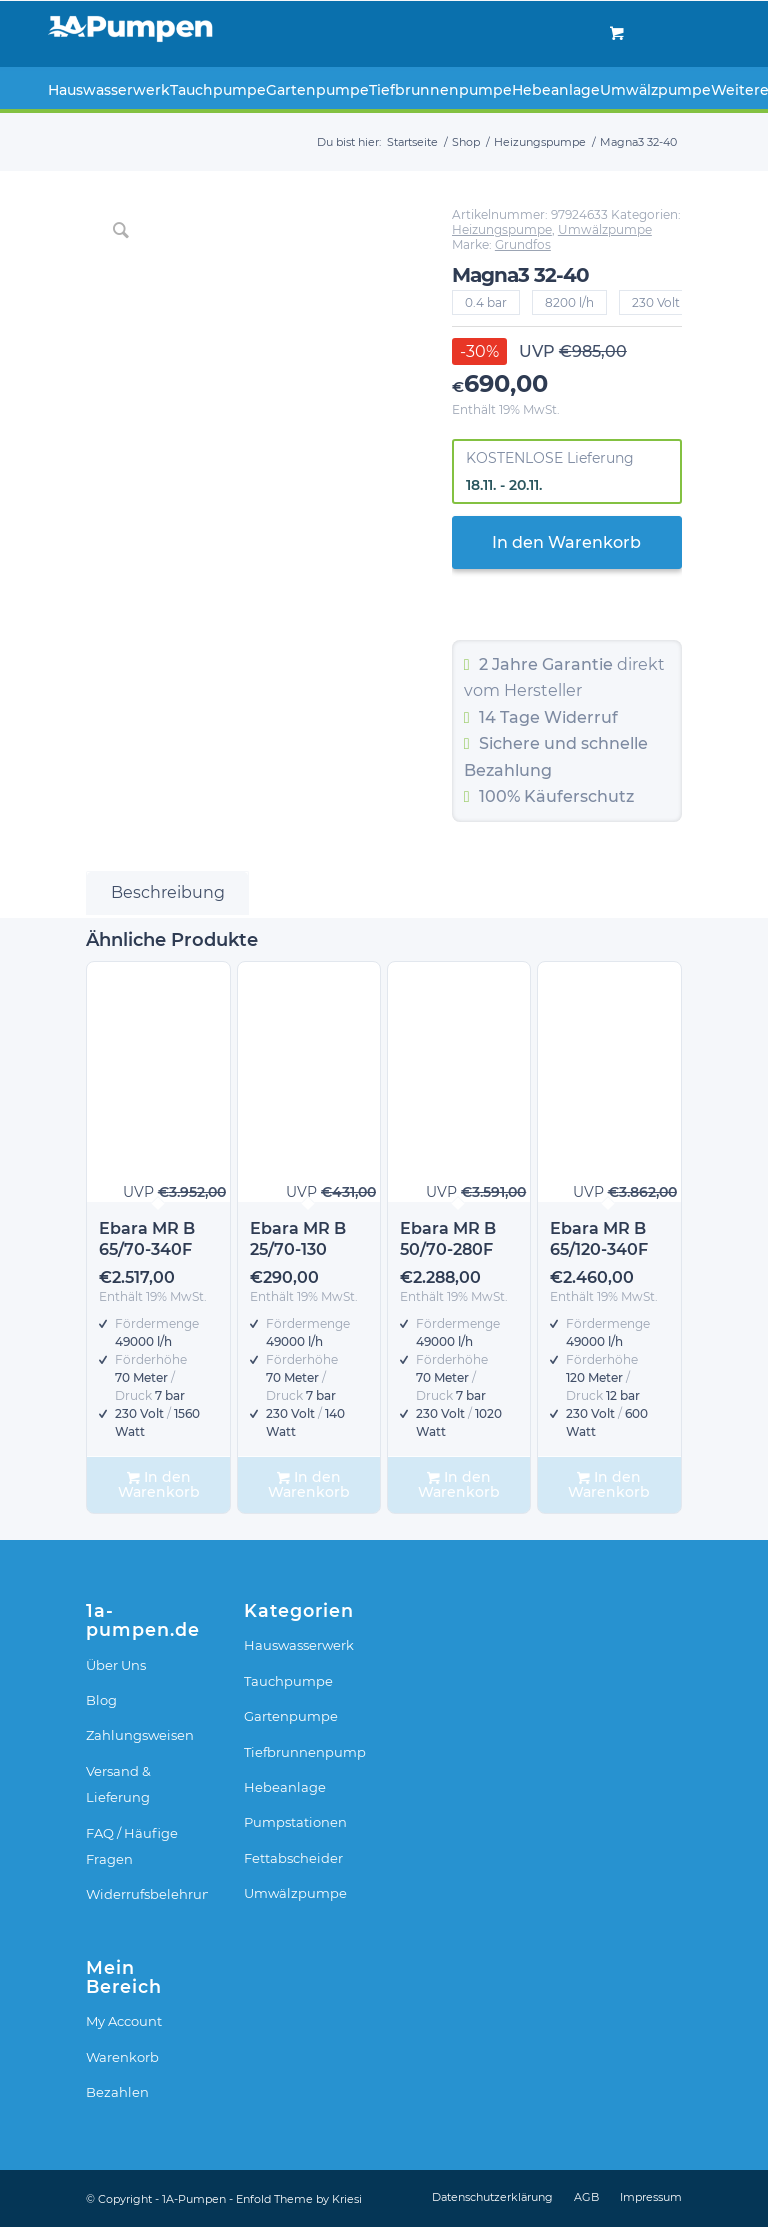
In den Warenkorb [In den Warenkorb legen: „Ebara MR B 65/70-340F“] (159, 1484)
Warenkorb (122, 2057)
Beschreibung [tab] (168, 892)
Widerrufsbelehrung (147, 1894)
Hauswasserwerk (299, 1645)
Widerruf (581, 717)
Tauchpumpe (288, 1681)
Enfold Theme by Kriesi (299, 2199)
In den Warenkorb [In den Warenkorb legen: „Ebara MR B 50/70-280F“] (459, 1484)
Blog (101, 1700)
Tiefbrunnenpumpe (305, 1752)
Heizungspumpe (502, 229)
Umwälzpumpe (605, 229)
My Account (124, 2021)
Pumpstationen (295, 1822)
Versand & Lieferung (118, 1784)
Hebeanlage (285, 1787)
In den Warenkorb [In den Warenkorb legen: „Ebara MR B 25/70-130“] (309, 1484)
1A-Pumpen (194, 2199)
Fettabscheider (293, 1858)
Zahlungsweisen (140, 1735)
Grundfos (523, 244)
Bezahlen (117, 2092)
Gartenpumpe (291, 1716)
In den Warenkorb (566, 542)
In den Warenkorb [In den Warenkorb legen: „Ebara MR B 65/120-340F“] (609, 1484)
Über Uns (116, 1665)
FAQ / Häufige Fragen (132, 1846)
